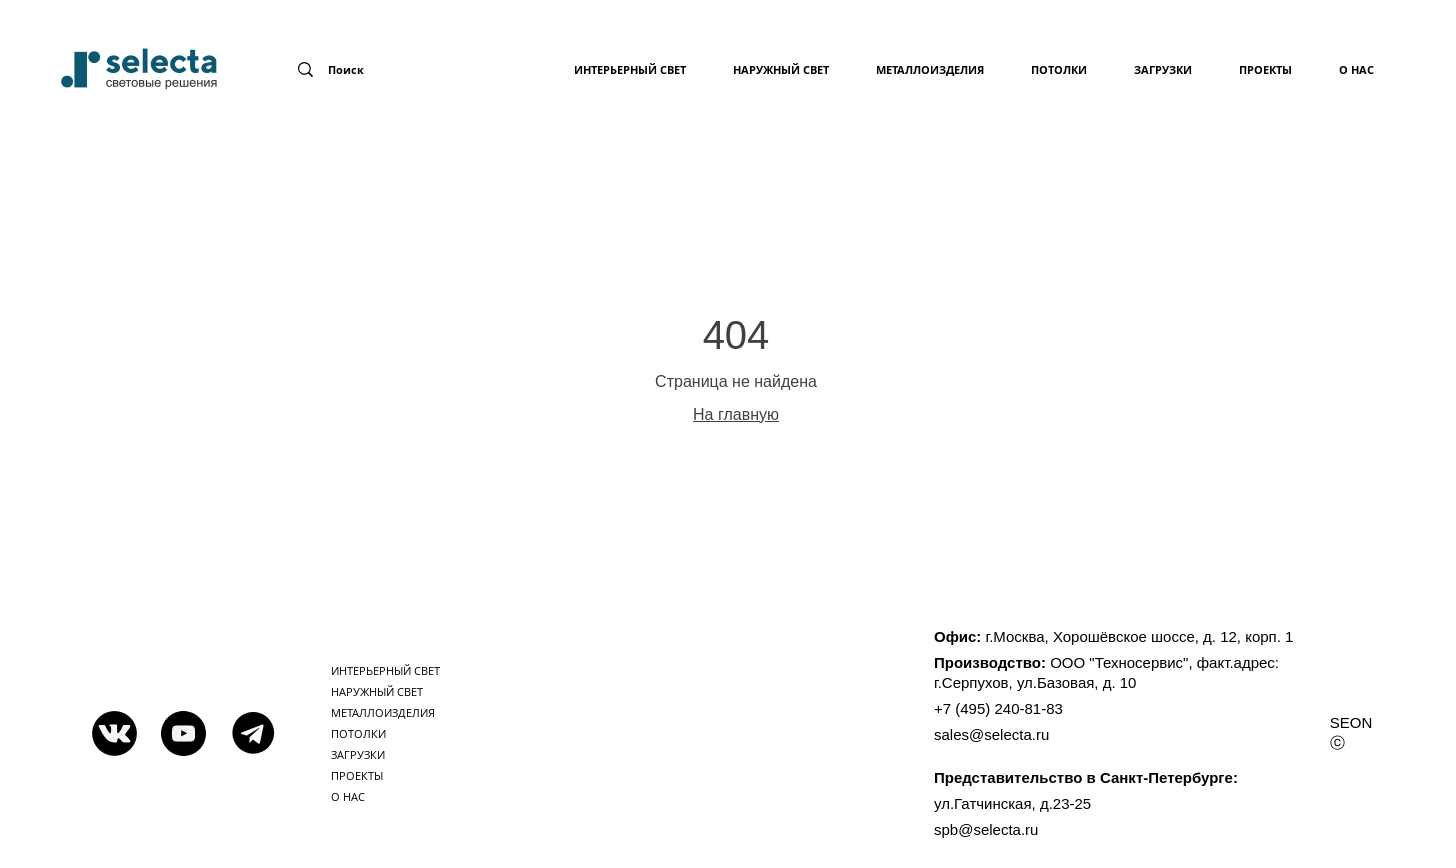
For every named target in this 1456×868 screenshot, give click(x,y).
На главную (736, 414)
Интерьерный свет (630, 69)
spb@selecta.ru (986, 829)
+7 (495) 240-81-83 (998, 708)
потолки (1059, 69)
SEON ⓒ (1351, 732)
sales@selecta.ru (991, 734)
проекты (1265, 69)
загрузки (1163, 69)
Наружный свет (781, 69)
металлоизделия (930, 69)
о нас (1356, 69)
